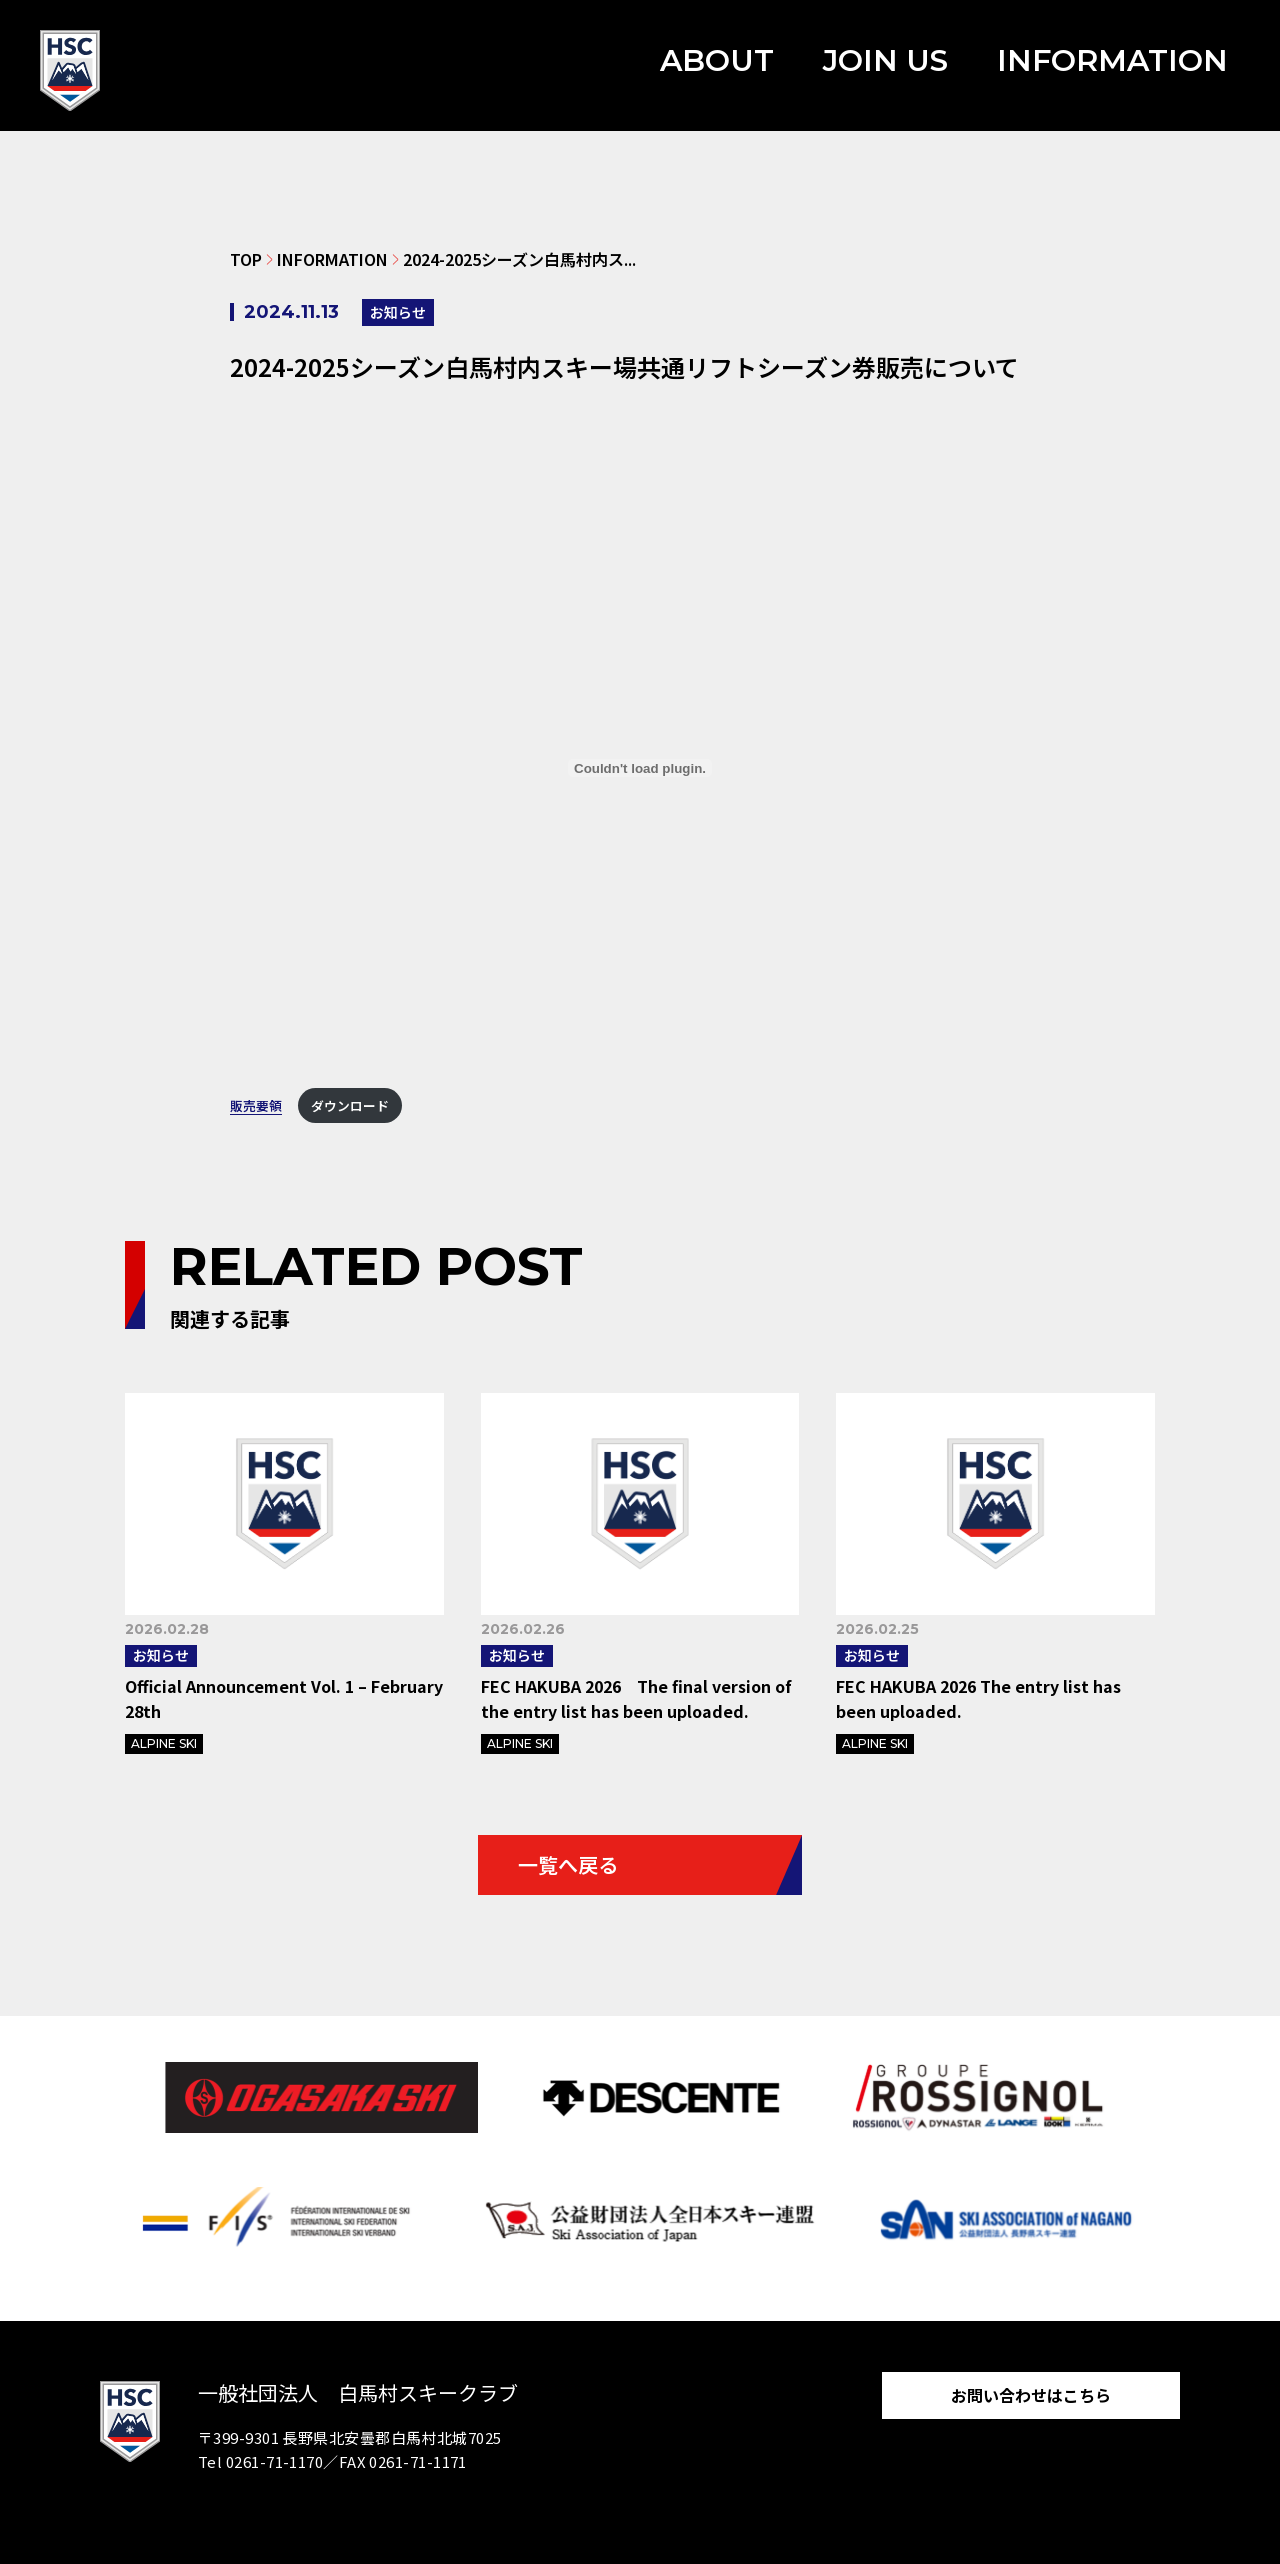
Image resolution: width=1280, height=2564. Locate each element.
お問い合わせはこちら (1031, 2395)
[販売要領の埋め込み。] (640, 768)
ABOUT (717, 60)
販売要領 (256, 1105)
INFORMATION (1112, 60)
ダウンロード (350, 1105)
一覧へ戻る (568, 1864)
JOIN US (885, 60)
